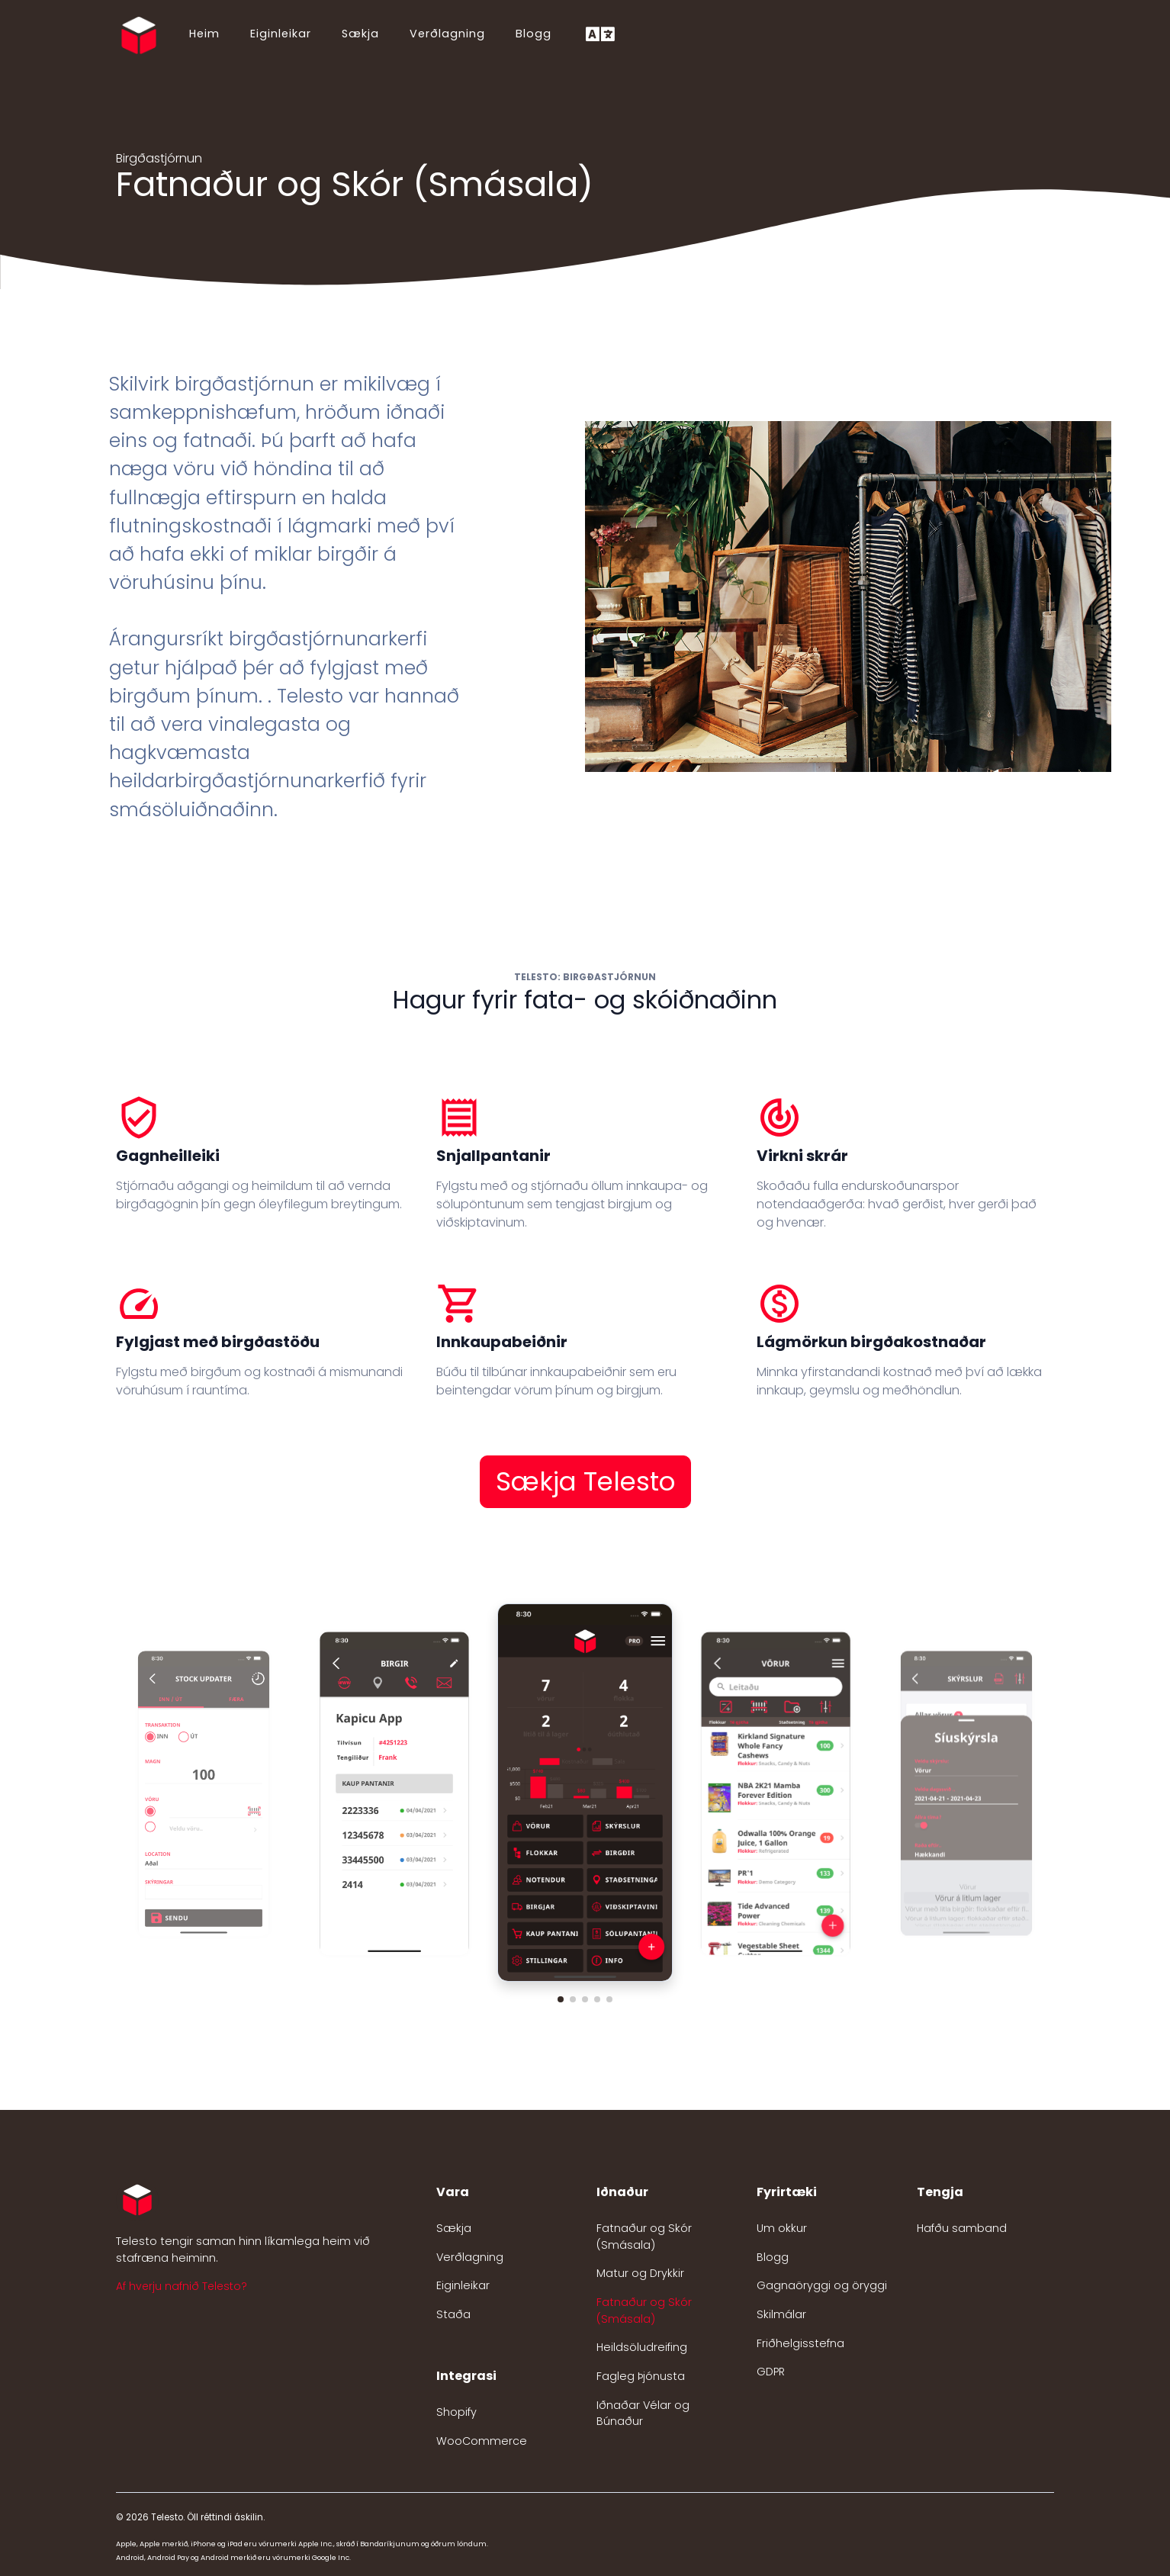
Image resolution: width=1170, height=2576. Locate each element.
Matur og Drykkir (640, 2273)
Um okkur (782, 2228)
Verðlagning (447, 33)
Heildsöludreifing (641, 2347)
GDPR (771, 2371)
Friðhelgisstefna (800, 2343)
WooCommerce (481, 2441)
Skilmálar (781, 2314)
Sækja (360, 33)
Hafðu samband (962, 2228)
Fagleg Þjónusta (640, 2376)
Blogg (533, 33)
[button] (561, 1999)
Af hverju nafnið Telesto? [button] (181, 2286)
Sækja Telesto (585, 1481)
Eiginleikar (280, 33)
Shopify (456, 2412)
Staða (453, 2314)
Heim (204, 33)
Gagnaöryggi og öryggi (822, 2285)
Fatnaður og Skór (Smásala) (644, 2237)
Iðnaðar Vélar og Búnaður (642, 2414)
